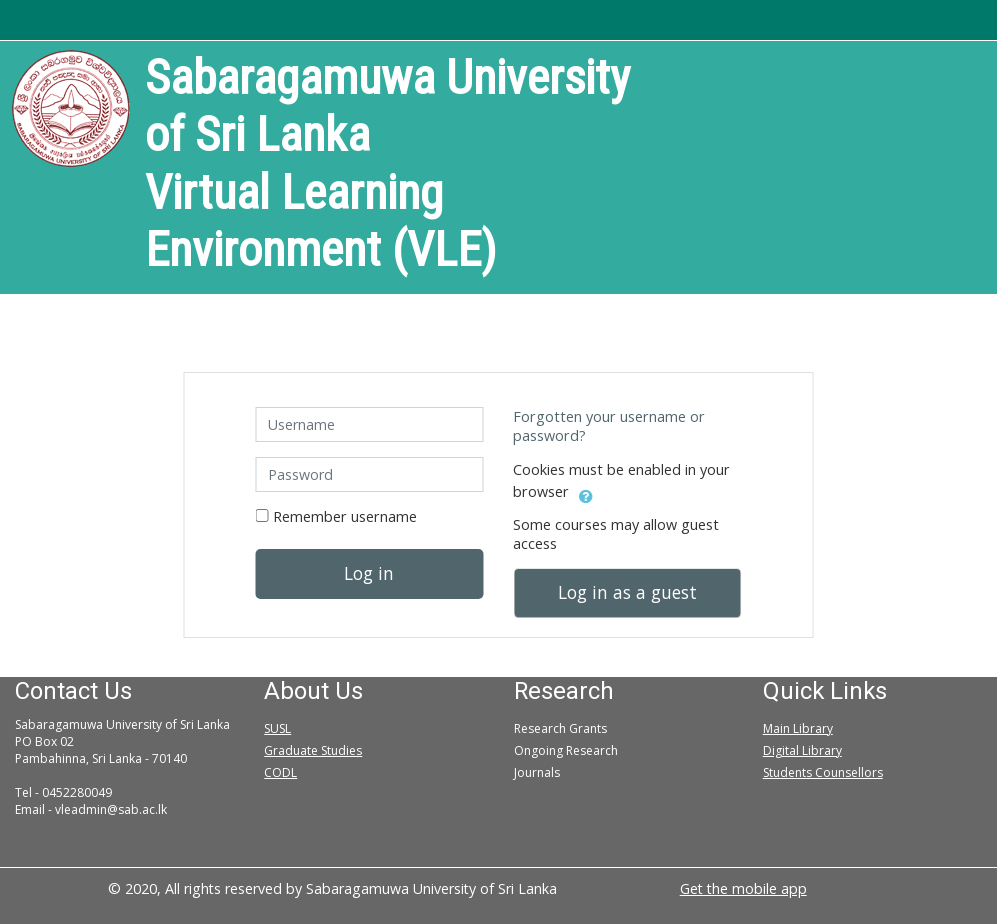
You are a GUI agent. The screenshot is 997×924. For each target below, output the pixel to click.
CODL (280, 772)
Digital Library (802, 750)
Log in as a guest (627, 592)
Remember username (345, 516)
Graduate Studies (313, 750)
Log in (369, 573)
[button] (586, 493)
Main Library (798, 728)
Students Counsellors (823, 772)
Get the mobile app (743, 888)
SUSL (277, 728)
